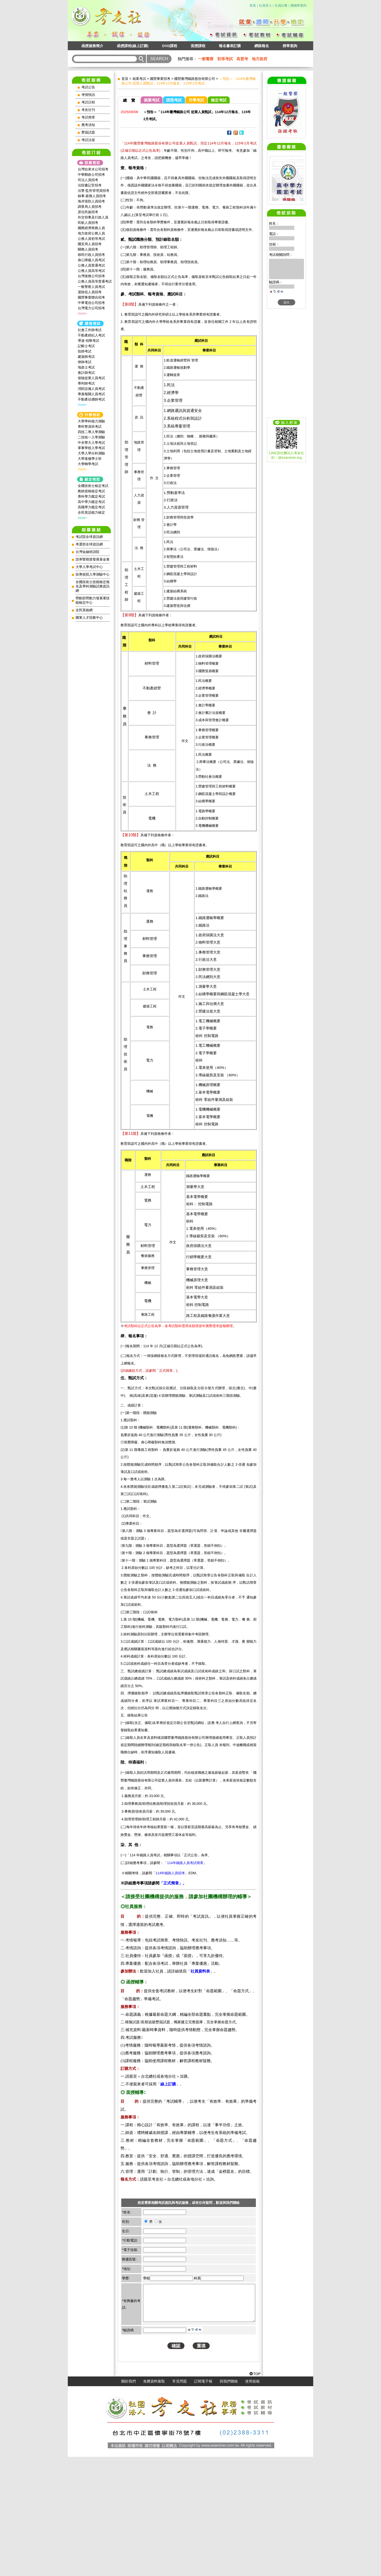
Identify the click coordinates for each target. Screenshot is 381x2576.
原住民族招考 (88, 212)
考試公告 (88, 87)
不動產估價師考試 (91, 399)
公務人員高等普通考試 (95, 281)
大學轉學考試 (88, 464)
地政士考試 (86, 367)
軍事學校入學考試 (91, 448)
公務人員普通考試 (91, 265)
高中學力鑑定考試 (91, 502)
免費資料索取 (154, 2500)
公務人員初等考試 (91, 239)
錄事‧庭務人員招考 (92, 196)
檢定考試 (218, 100)
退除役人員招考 (90, 292)
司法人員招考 (88, 180)
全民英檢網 (84, 610)
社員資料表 (200, 1971)
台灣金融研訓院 (87, 552)
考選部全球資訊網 (89, 544)
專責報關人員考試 (91, 394)
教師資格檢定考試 (91, 491)
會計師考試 (86, 373)
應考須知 (88, 125)
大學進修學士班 (90, 458)
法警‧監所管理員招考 (93, 190)
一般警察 (206, 59)
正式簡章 (171, 1883)
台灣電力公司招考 (91, 308)
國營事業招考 (160, 79)
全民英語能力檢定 (91, 512)
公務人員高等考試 (91, 271)
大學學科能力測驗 (91, 421)
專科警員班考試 (90, 426)
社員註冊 (281, 5)
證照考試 (174, 100)
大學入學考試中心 (89, 567)
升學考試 (196, 100)
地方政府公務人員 (91, 233)
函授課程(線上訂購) (132, 46)
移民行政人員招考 (91, 255)
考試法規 (88, 140)
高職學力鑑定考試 (91, 507)
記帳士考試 (86, 346)
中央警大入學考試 (91, 442)
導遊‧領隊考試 (88, 341)
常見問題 (179, 2500)
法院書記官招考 (90, 185)
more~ (83, 313)
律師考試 (84, 362)
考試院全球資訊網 (89, 537)
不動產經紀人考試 (91, 335)
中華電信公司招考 (91, 303)
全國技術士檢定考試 (93, 486)
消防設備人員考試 (91, 389)
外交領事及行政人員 (93, 217)
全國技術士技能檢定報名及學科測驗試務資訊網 (93, 586)
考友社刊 (88, 110)
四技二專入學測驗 (91, 432)
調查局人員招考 (90, 207)
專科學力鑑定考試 (91, 496)
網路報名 (261, 46)
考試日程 (88, 102)
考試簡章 (88, 117)
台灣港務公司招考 (91, 276)
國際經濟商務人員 (91, 228)
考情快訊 (88, 95)
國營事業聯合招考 (91, 297)
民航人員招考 (88, 223)
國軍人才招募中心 (89, 617)
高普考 (242, 59)
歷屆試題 (88, 132)
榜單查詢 (290, 46)
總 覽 (129, 100)
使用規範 (252, 2500)
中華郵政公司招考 (91, 174)
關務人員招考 (88, 249)
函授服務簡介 (92, 46)
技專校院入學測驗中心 (93, 574)
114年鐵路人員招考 (170, 1873)
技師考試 (84, 351)
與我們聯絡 (229, 2500)
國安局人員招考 (90, 244)
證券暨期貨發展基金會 (93, 559)
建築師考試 (86, 357)
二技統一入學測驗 (91, 437)
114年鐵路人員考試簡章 (185, 1863)
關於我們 (128, 2500)
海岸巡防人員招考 (91, 201)
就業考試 (139, 79)
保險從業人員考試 (91, 378)
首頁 (253, 5)
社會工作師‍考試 (90, 330)
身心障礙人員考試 (91, 260)
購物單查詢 (298, 5)
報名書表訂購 (230, 46)
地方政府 (259, 59)
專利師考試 (86, 383)
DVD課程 (169, 46)
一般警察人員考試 (91, 287)
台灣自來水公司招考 (93, 169)
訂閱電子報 (203, 2500)
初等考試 (225, 59)
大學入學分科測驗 (91, 453)
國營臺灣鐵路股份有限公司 (194, 79)
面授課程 (198, 46)
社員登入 (265, 5)
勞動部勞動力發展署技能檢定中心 (93, 600)
